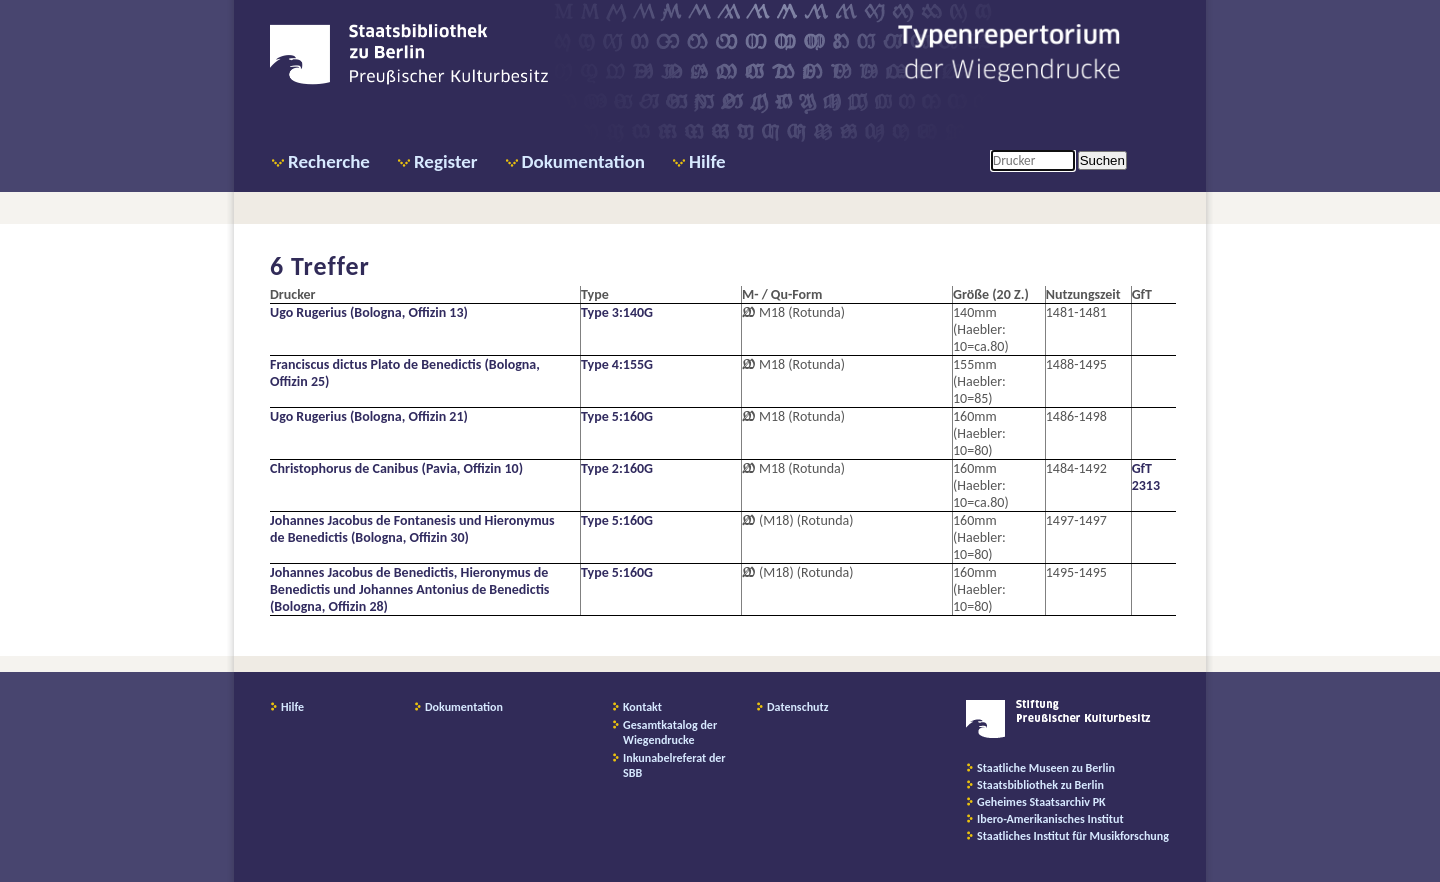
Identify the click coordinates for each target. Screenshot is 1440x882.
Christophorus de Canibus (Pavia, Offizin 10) (396, 468)
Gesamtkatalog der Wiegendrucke (670, 732)
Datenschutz (798, 707)
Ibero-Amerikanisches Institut (1050, 819)
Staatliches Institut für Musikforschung (1073, 836)
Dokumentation (583, 161)
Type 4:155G (617, 364)
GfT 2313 (1146, 477)
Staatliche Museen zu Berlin (1046, 768)
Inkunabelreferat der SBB (674, 765)
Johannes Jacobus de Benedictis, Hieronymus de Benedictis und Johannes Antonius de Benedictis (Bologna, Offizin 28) (409, 589)
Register (446, 161)
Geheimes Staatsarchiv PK (1041, 802)
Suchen (1102, 160)
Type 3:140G (617, 312)
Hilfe (707, 161)
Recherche (329, 161)
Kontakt (642, 707)
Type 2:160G (617, 468)
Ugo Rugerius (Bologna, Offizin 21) (369, 416)
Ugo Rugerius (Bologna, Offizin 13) (369, 312)
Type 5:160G (617, 416)
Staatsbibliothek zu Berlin (1040, 785)
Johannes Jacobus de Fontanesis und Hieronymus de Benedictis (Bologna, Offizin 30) (412, 529)
